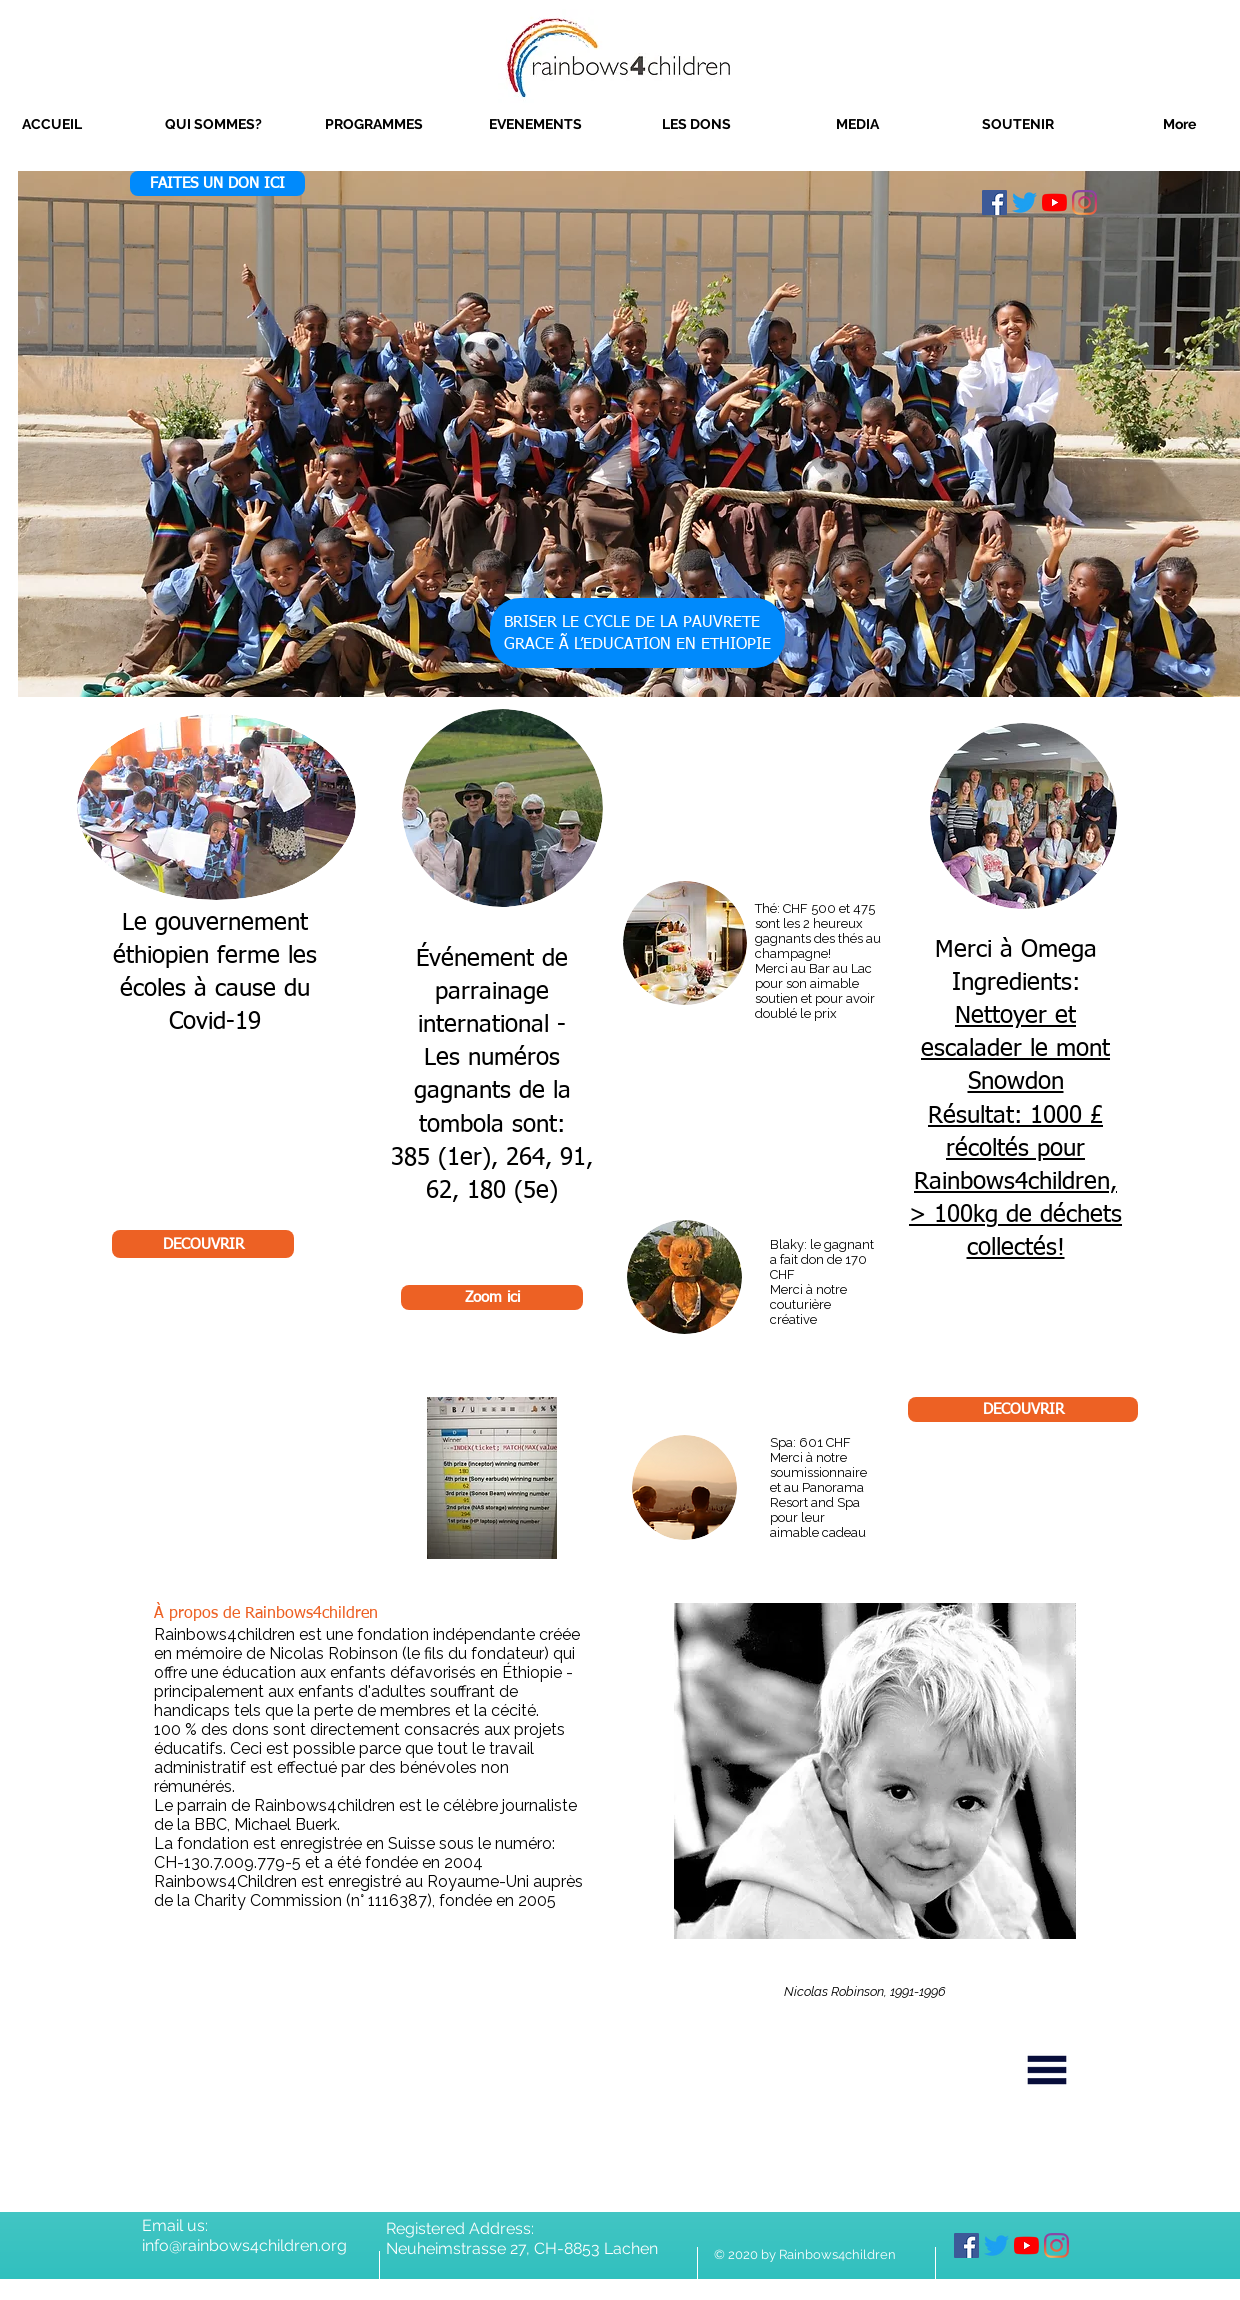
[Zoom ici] (492, 1297)
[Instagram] (1084, 202)
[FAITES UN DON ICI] (217, 183)
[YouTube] (1054, 202)
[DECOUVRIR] (203, 1244)
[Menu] (1047, 2070)
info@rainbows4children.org (244, 2245)
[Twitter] (1024, 202)
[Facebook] (994, 202)
